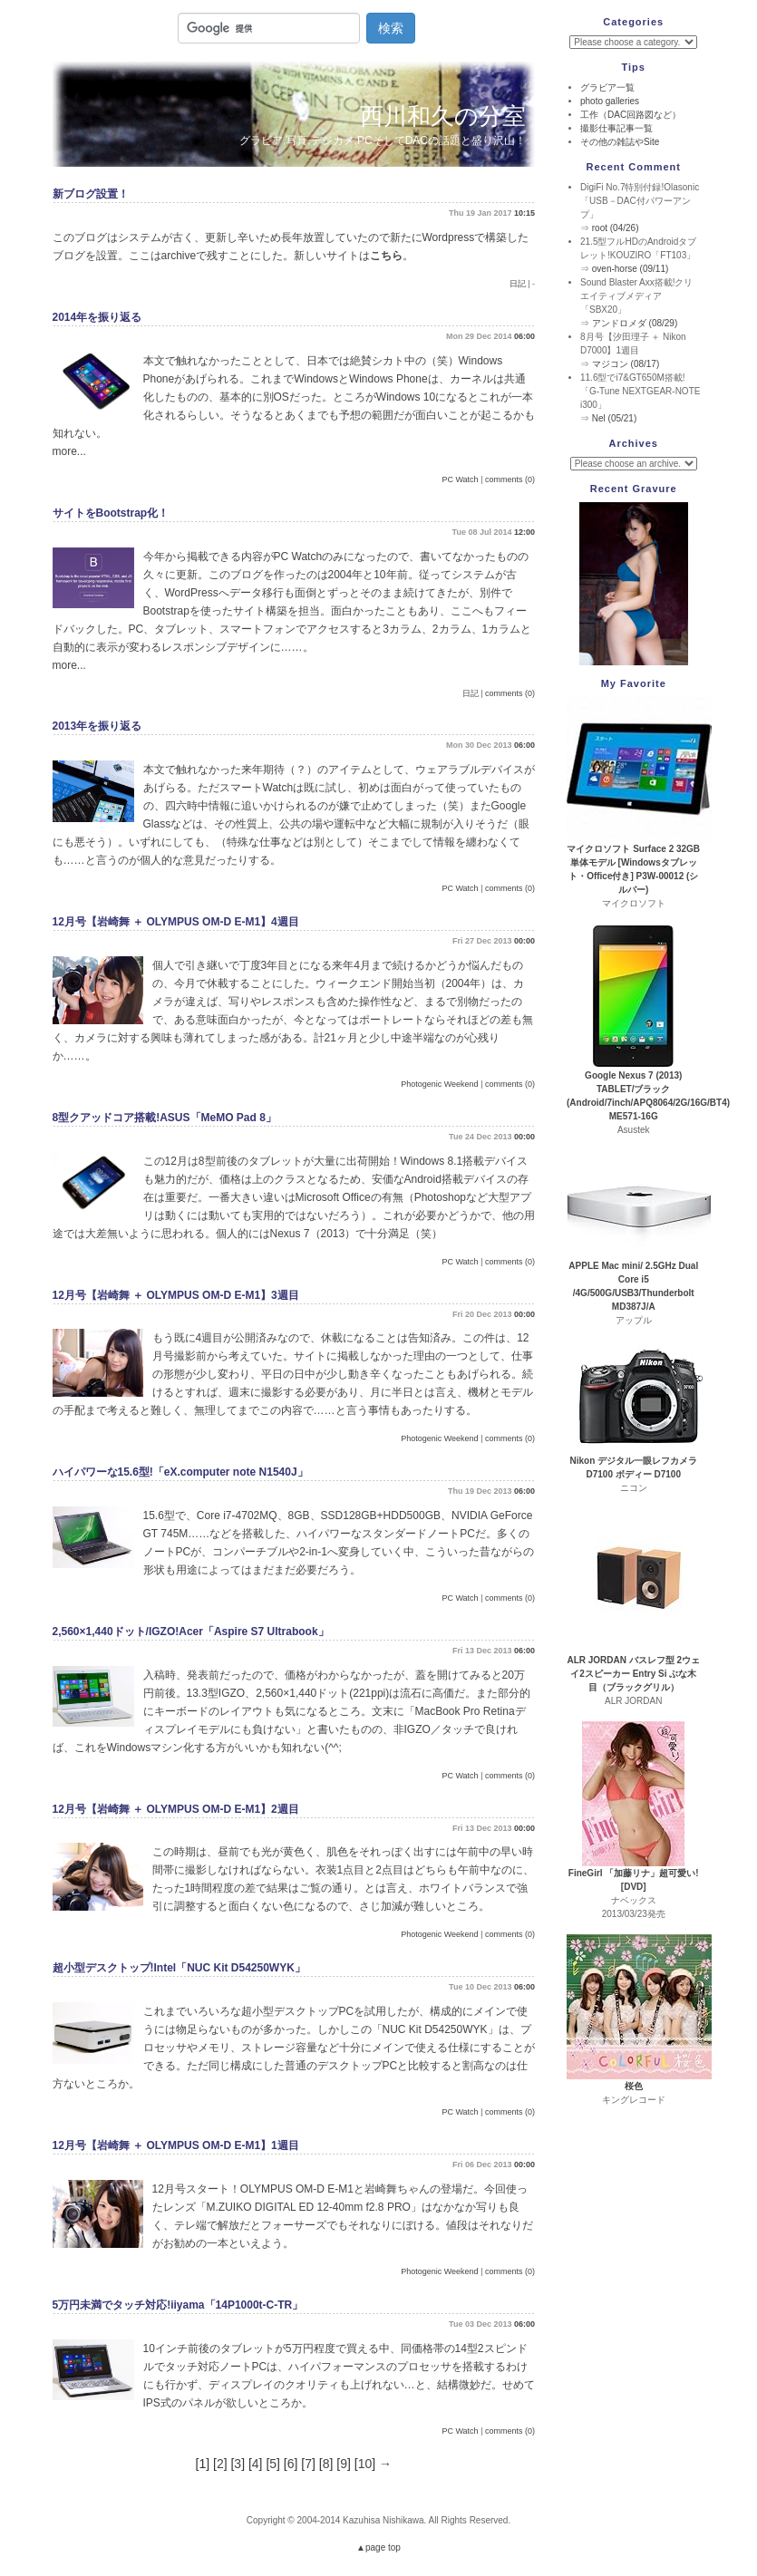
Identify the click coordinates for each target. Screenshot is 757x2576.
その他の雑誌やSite (619, 142)
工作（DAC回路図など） (630, 115)
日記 (518, 283)
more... (69, 451)
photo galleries (609, 101)
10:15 (524, 213)
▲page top (378, 2547)
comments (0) (510, 479)
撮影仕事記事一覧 (616, 128)
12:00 (524, 532)
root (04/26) (615, 228)
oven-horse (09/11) (630, 269)
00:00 (524, 940)
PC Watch (460, 479)
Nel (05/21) (614, 418)
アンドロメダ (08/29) (634, 323)
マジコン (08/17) (625, 364)
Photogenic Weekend (439, 1084)
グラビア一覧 (607, 87)
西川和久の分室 (443, 116)
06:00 (524, 336)
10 (365, 2463)
